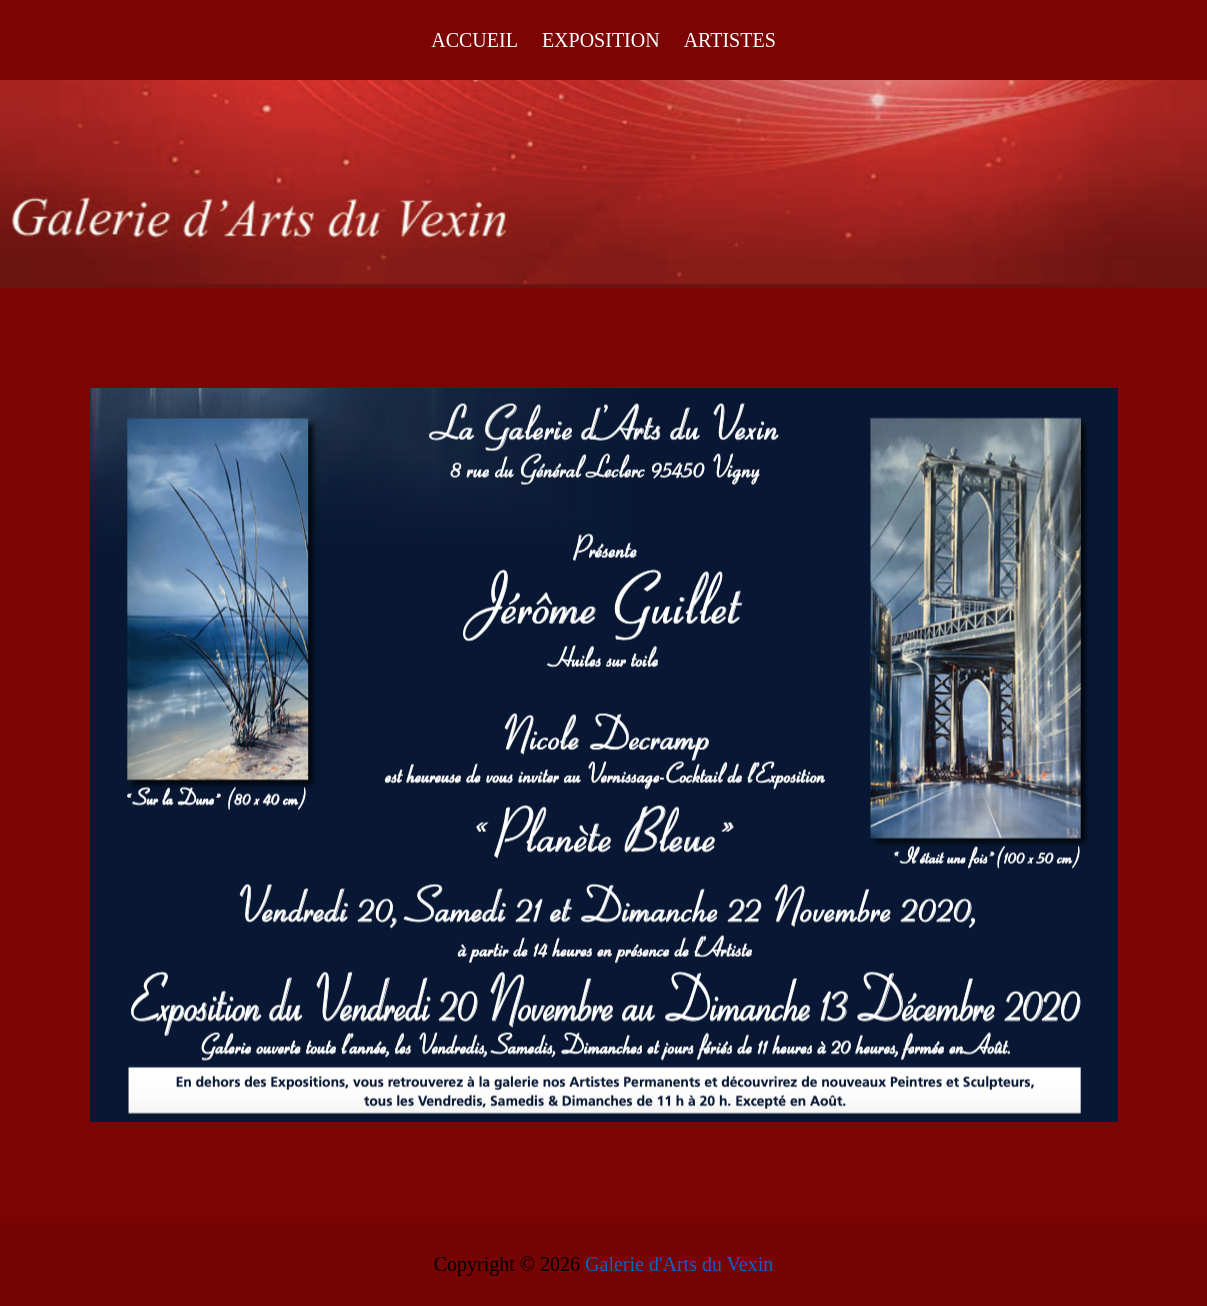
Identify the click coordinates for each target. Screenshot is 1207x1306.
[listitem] (218, 598)
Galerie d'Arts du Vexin (679, 1264)
